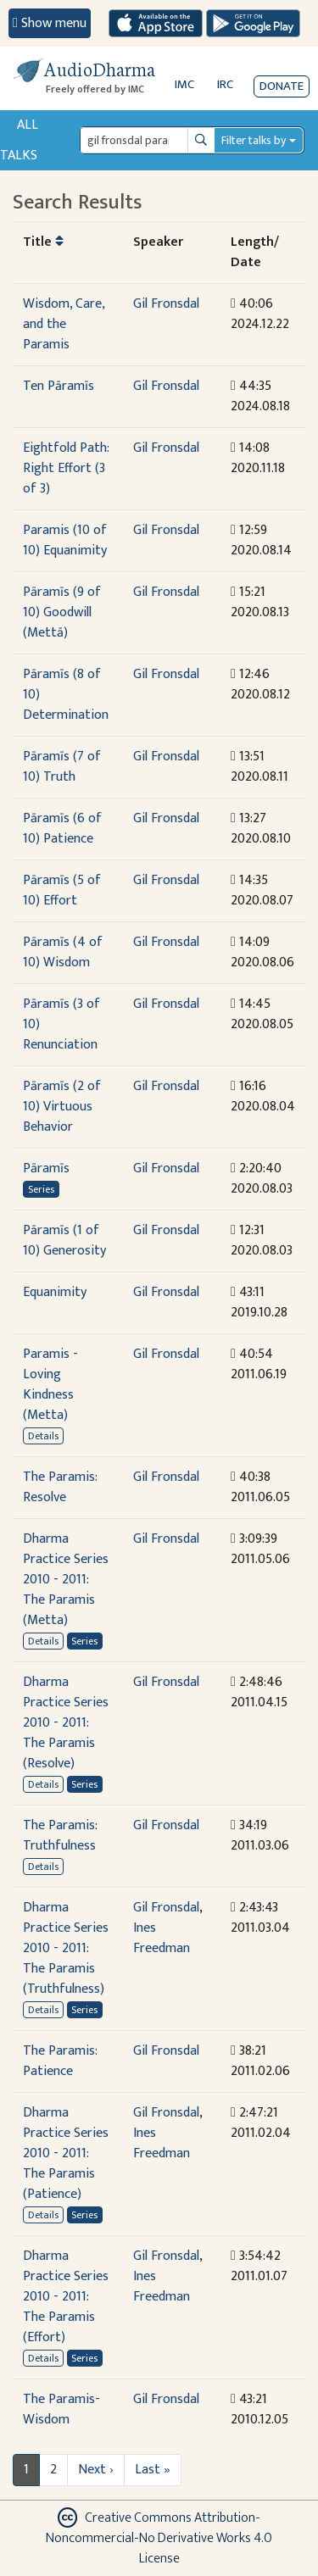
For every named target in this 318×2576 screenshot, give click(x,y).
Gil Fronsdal (166, 303)
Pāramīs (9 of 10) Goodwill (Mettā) (62, 612)
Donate (281, 86)
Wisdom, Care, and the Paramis (63, 324)
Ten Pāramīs (58, 386)
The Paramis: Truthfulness (60, 1835)
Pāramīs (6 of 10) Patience (62, 828)
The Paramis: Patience (60, 2061)
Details (43, 1435)
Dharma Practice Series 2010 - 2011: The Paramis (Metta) (66, 1579)
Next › (96, 2469)
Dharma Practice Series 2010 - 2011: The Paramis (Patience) (66, 2153)
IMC (184, 84)
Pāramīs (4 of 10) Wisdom (63, 952)
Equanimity (54, 1292)
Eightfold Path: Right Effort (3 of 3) (66, 468)
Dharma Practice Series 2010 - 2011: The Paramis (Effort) (66, 2297)
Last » (152, 2469)
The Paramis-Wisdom (61, 2409)
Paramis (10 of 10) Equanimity (65, 540)
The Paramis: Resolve (60, 1487)
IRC (225, 84)
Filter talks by (253, 140)
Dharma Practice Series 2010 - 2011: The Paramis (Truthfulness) (66, 1948)
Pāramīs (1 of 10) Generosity (64, 1240)
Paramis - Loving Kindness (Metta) (50, 1385)
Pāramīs (46, 1168)
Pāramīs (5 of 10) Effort (62, 890)
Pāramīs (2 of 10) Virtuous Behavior (62, 1106)
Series (41, 1189)
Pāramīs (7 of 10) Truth (62, 766)
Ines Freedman (161, 1938)
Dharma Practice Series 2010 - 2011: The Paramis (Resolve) (66, 1723)
